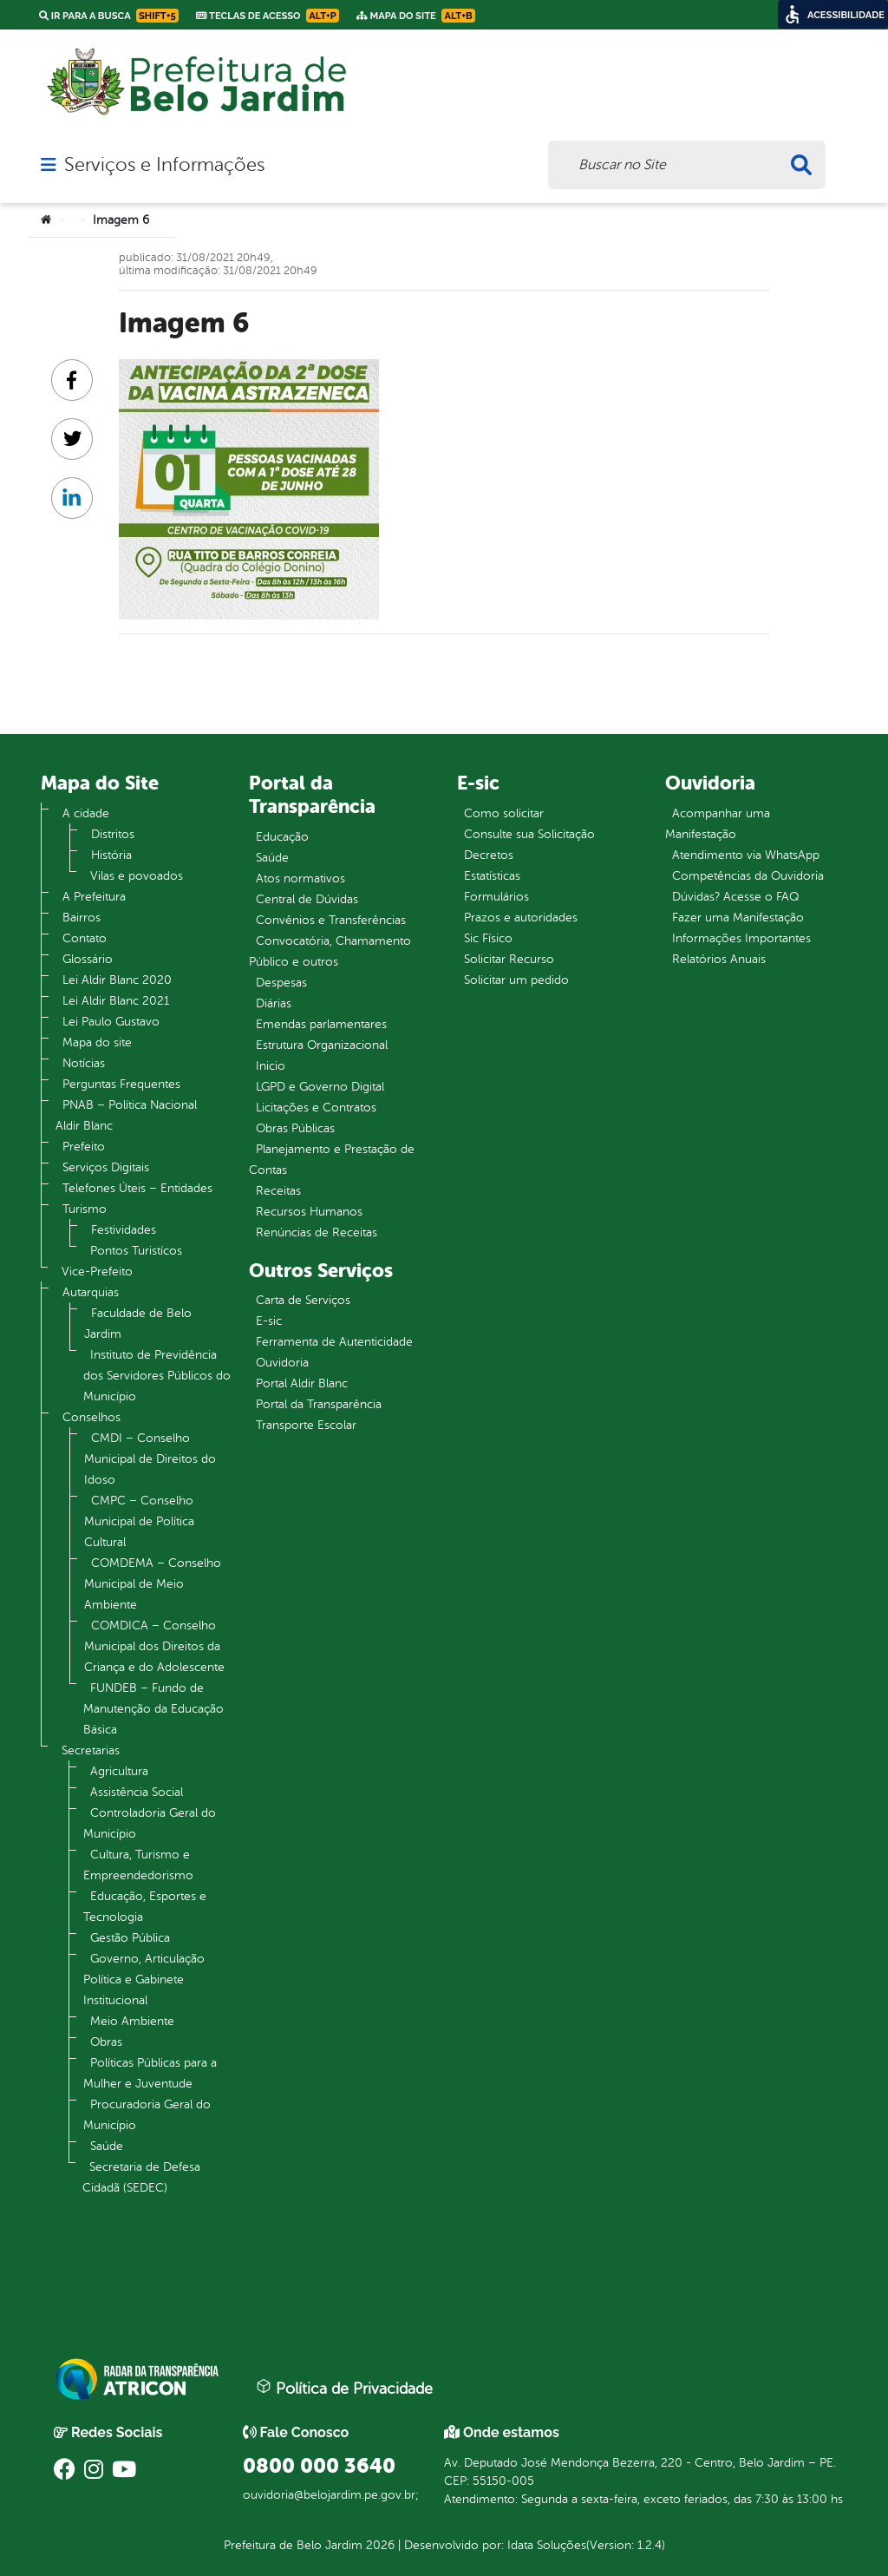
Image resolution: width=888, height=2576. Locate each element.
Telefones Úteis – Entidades (137, 1188)
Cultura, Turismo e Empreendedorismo (138, 1865)
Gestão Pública (130, 1937)
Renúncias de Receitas (316, 1232)
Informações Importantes (741, 938)
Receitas (278, 1190)
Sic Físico (488, 938)
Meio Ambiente (132, 2021)
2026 (378, 2545)
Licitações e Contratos (316, 1107)
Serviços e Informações (164, 164)
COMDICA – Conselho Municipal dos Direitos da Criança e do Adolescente (154, 1646)
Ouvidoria (282, 1362)
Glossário (87, 959)
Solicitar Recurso (509, 959)
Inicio (270, 1065)
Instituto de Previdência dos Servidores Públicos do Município (157, 1375)
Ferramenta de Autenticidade (334, 1341)
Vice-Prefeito (97, 1271)
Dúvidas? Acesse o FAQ (735, 896)
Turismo (84, 1209)
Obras (106, 2041)
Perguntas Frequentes (121, 1084)
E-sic (269, 1320)
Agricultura (119, 1771)
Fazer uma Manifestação (738, 917)
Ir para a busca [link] (109, 16)
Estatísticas (492, 875)
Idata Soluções (546, 2545)
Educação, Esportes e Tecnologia (144, 1907)
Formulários (496, 896)
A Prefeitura (94, 896)
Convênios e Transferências (331, 920)
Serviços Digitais (105, 1167)
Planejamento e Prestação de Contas (332, 1160)
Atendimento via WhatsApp (745, 855)
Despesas (281, 982)
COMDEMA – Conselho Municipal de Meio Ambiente (152, 1584)
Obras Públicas (295, 1128)
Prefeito (83, 1146)
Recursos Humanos (309, 1211)
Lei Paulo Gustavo (111, 1021)
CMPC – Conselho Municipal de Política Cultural (139, 1521)
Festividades (123, 1229)
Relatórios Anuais (719, 959)
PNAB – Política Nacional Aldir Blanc (126, 1115)
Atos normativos (300, 878)
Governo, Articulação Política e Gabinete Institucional (144, 1979)
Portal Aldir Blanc (302, 1383)
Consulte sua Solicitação (529, 834)
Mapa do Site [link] (415, 16)
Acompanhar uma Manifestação (717, 824)
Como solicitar (504, 813)
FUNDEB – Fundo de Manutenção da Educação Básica (153, 1708)
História (111, 855)
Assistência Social (136, 1792)
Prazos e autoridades (521, 917)
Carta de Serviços (303, 1300)
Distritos (112, 834)
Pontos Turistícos (136, 1250)
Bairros (81, 917)
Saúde (106, 2146)
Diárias (273, 1003)
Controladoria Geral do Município (149, 1823)
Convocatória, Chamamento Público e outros (330, 951)
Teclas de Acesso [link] (267, 16)
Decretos (488, 855)
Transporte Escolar (306, 1425)
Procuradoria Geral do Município (147, 2115)
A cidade (85, 813)
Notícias (83, 1063)
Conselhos (91, 1417)
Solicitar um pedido (516, 979)
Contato (84, 938)
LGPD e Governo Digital (320, 1086)
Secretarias (91, 1750)
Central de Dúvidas (307, 899)
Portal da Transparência (319, 1404)
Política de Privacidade (344, 2387)
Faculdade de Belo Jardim (138, 1323)
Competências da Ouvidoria (748, 875)
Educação (282, 836)
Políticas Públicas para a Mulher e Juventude (150, 2073)
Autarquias (90, 1292)
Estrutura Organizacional (322, 1045)
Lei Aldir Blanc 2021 (115, 1000)
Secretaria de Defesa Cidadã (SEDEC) (141, 2177)
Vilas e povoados (136, 875)
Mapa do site (97, 1042)
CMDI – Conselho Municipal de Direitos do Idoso (150, 1459)
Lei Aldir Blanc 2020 (117, 979)
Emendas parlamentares (321, 1024)
